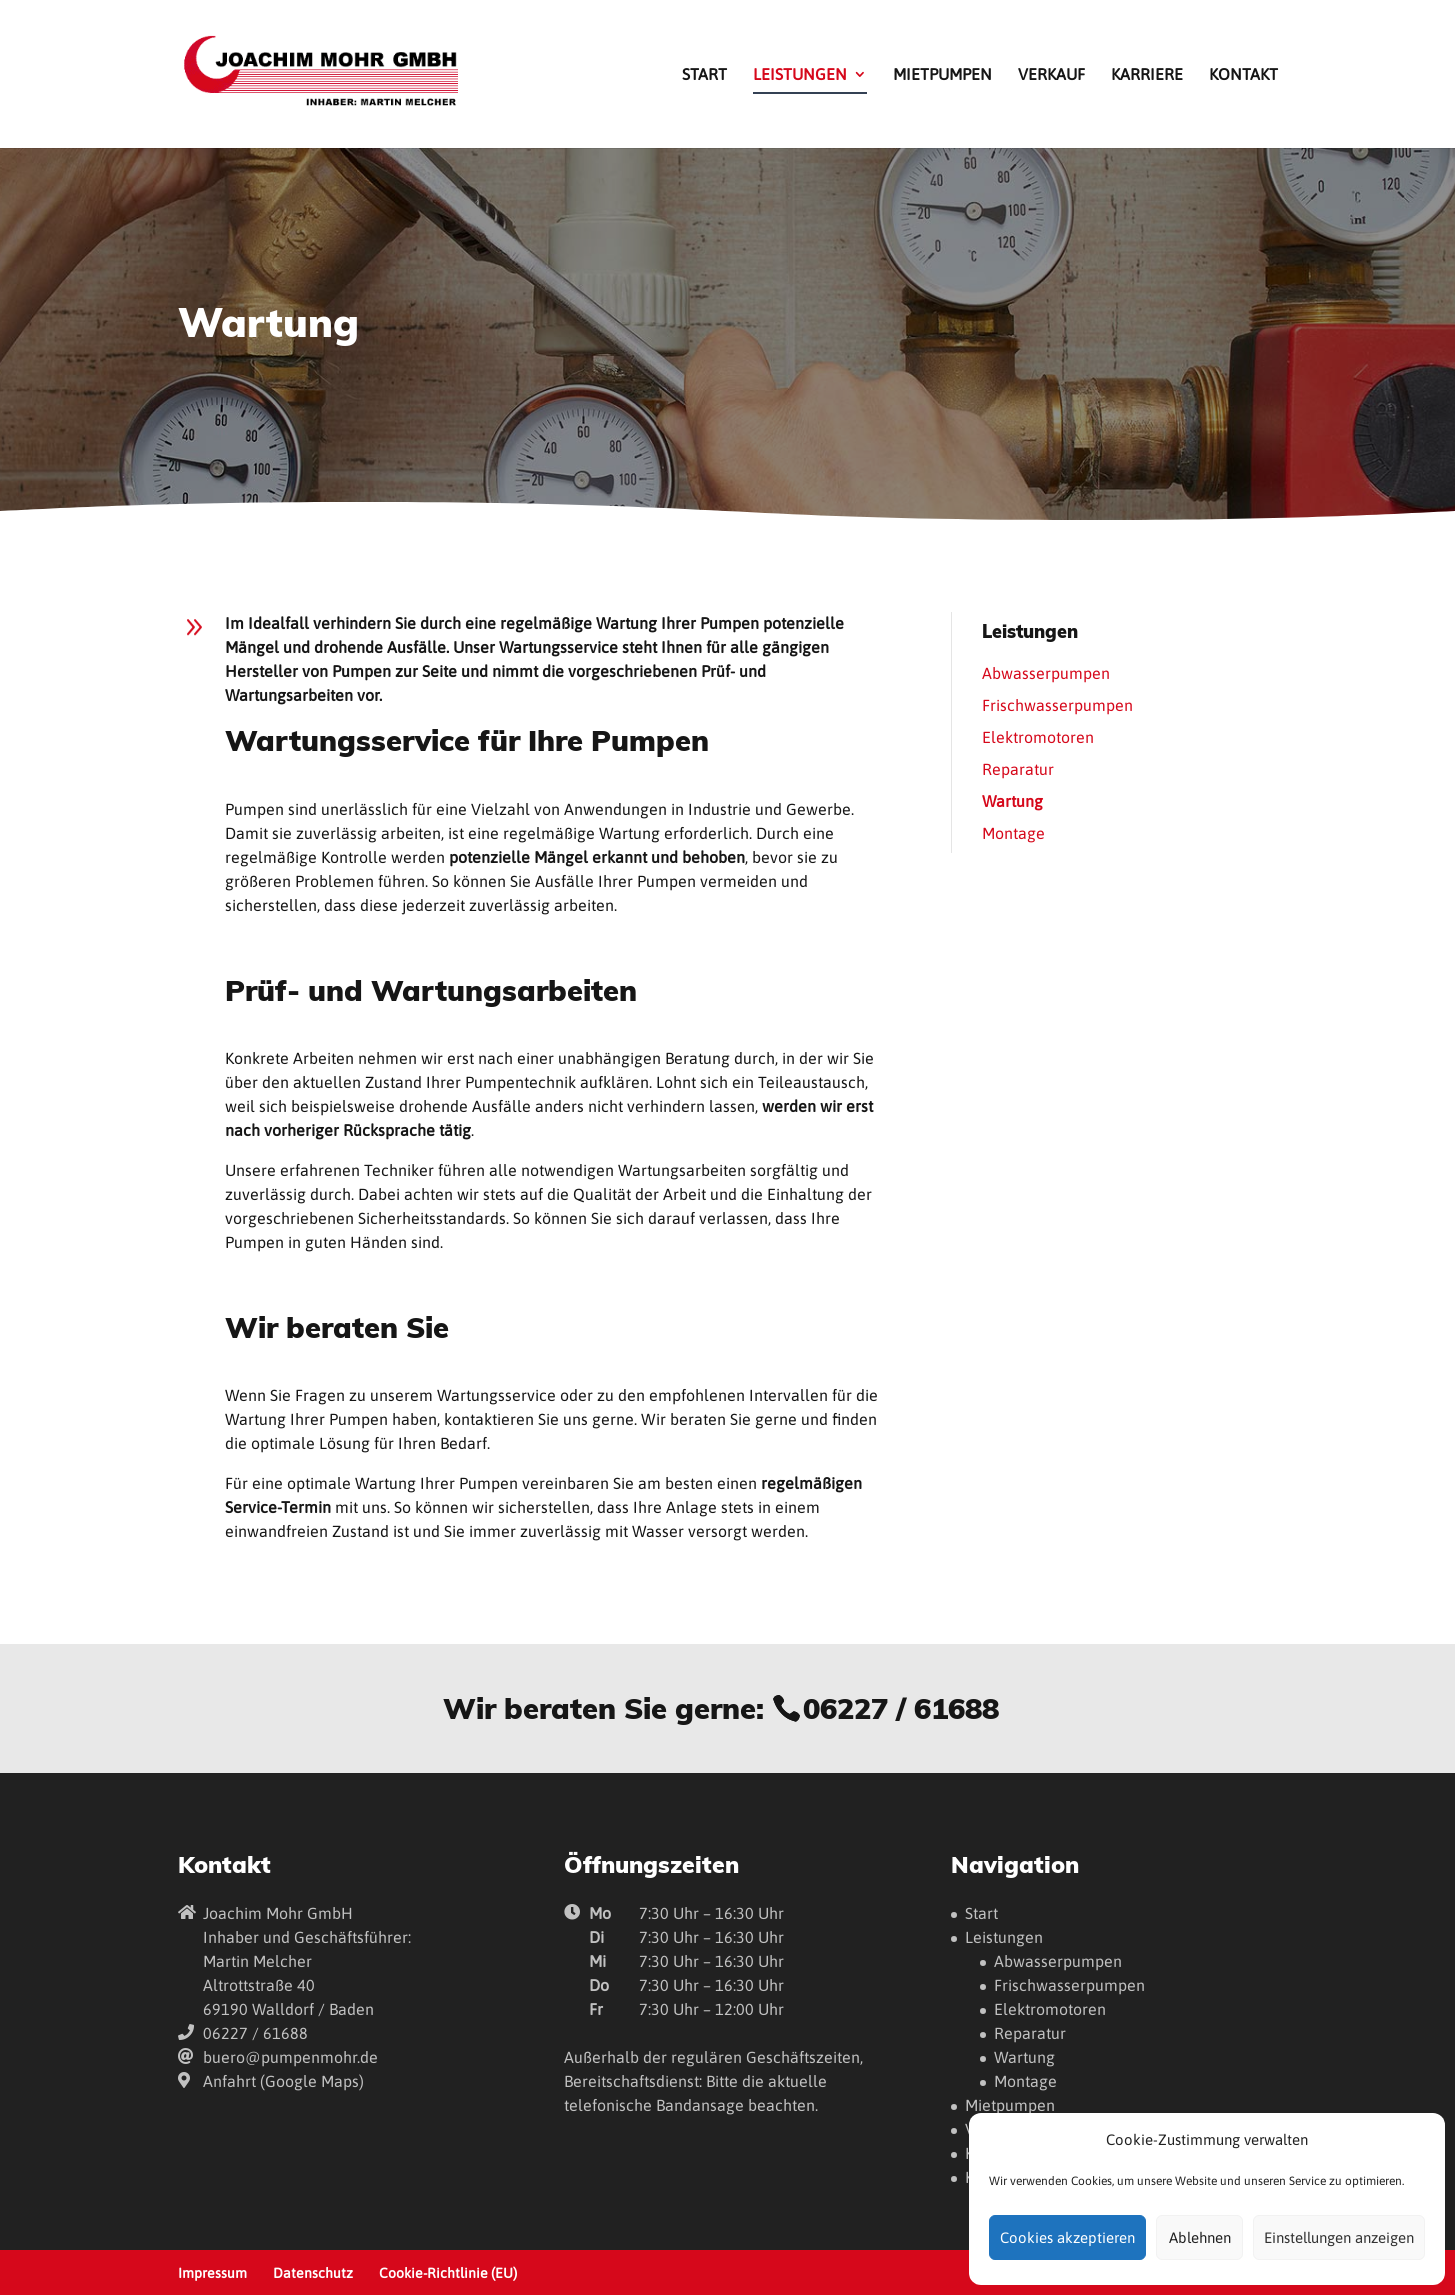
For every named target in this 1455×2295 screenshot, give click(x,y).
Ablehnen (1200, 2237)
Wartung (1012, 801)
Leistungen (800, 75)
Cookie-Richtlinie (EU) (448, 2273)
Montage (1013, 833)
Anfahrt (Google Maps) (283, 2081)
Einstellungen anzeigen (1339, 2237)
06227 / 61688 (901, 1708)
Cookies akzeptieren (1067, 2237)
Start (704, 75)
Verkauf (1051, 75)
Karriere (1147, 75)
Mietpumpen (942, 75)
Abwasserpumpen (1046, 673)
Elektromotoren (1038, 737)
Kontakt (1243, 75)
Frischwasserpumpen (1057, 705)
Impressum (212, 2273)
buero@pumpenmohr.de (290, 2057)
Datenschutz (313, 2273)
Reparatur (1018, 769)
